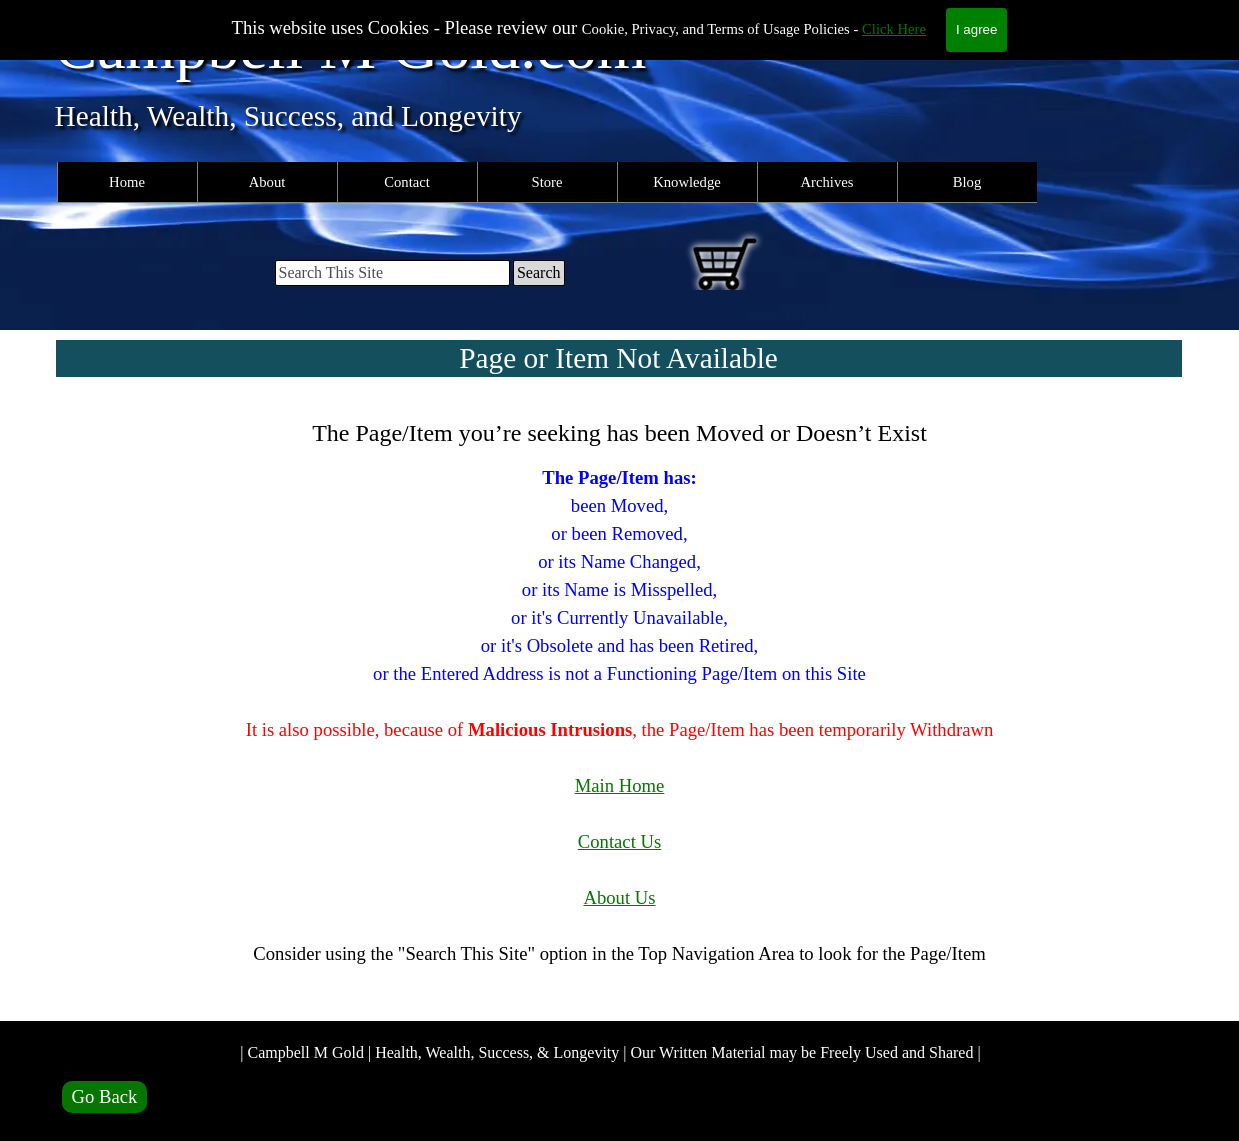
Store (547, 182)
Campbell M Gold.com (351, 46)
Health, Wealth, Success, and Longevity (288, 116)
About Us (619, 897)
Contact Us (619, 841)
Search (539, 272)
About (267, 182)
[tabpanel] (620, 705)
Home (127, 182)
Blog (967, 182)
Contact (407, 182)
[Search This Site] (392, 273)
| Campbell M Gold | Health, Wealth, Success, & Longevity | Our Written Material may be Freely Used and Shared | (610, 1052)
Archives (827, 182)
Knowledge (687, 182)
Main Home (620, 785)
